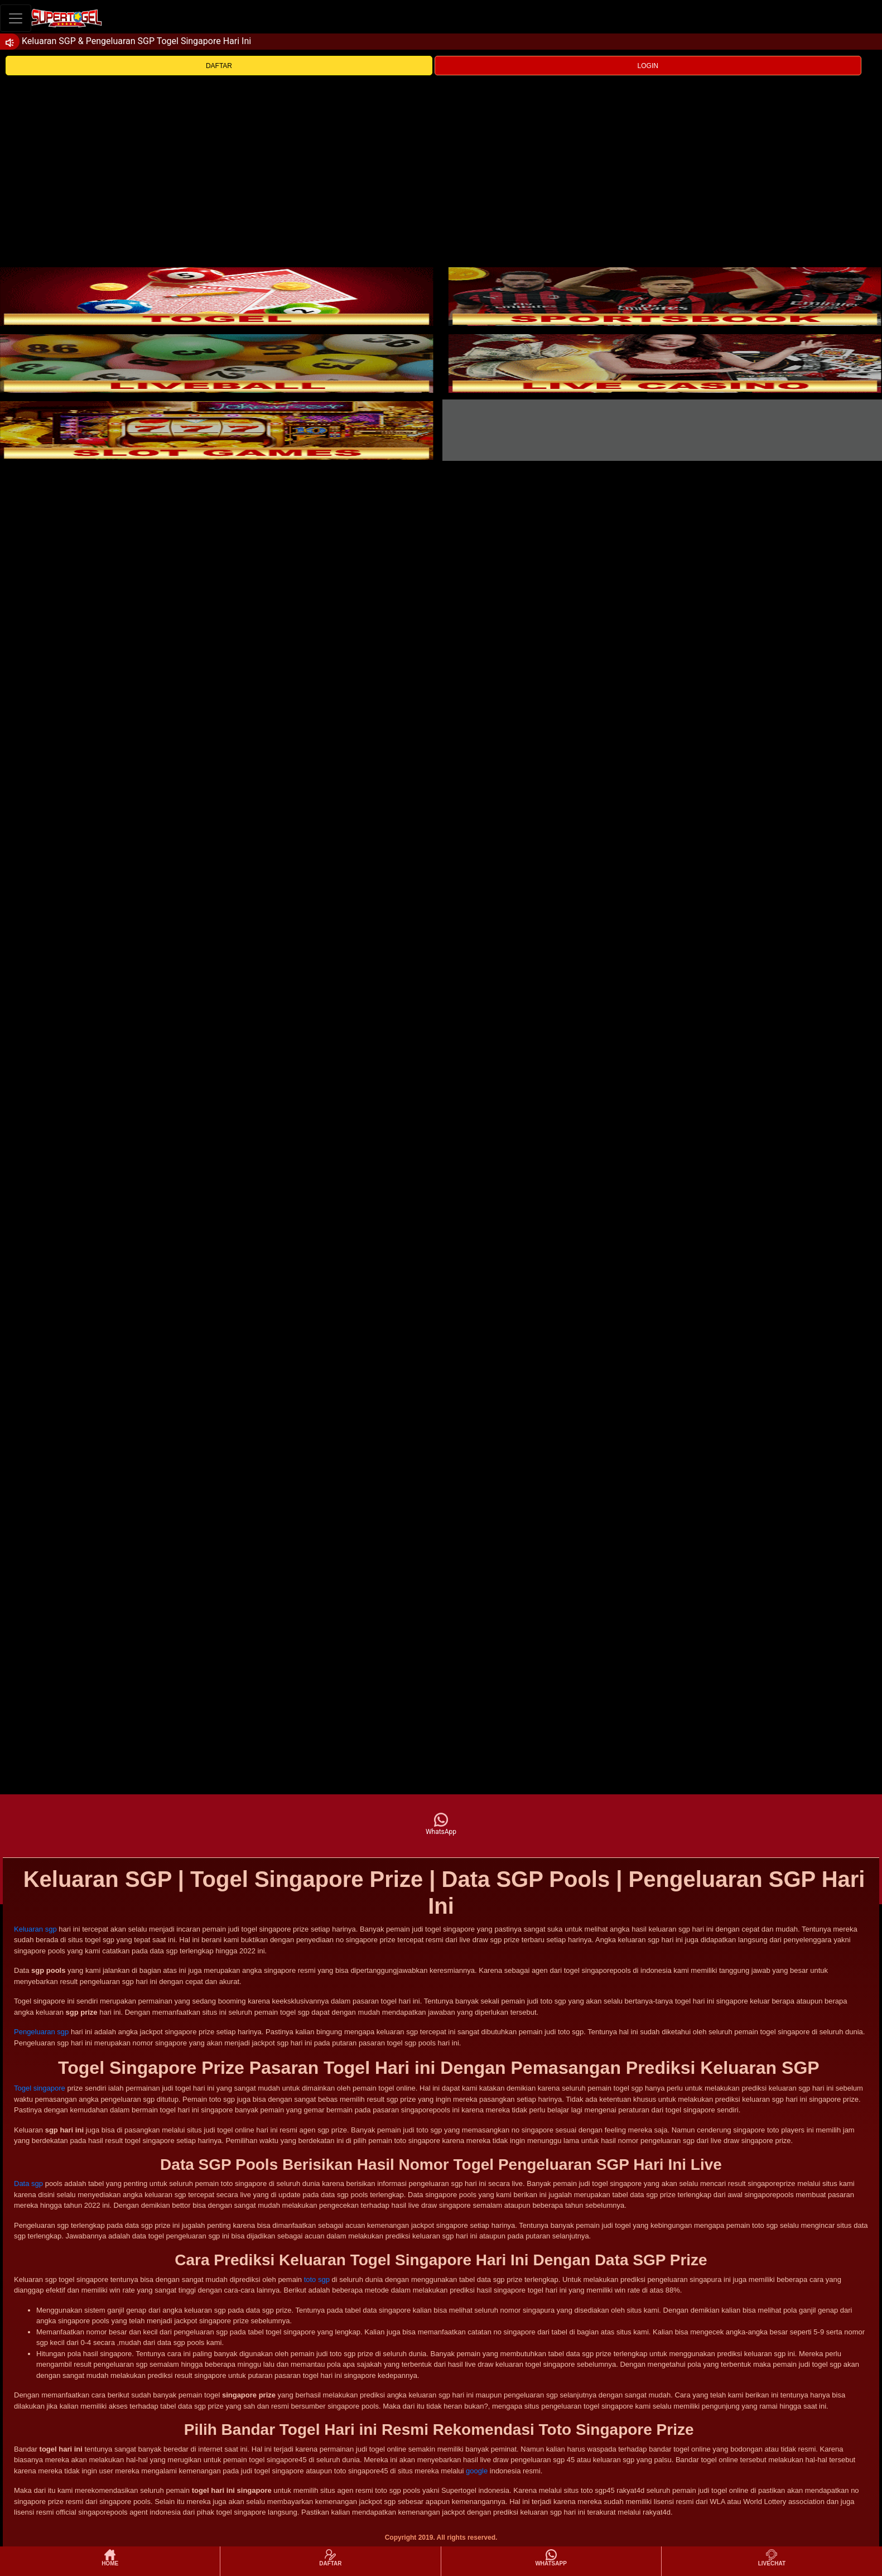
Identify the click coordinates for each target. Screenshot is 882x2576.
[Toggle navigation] (15, 18)
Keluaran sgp (35, 1929)
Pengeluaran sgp (41, 2032)
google (477, 2471)
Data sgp (28, 2183)
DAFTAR (219, 66)
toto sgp (317, 2279)
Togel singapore (39, 2088)
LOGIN (648, 66)
